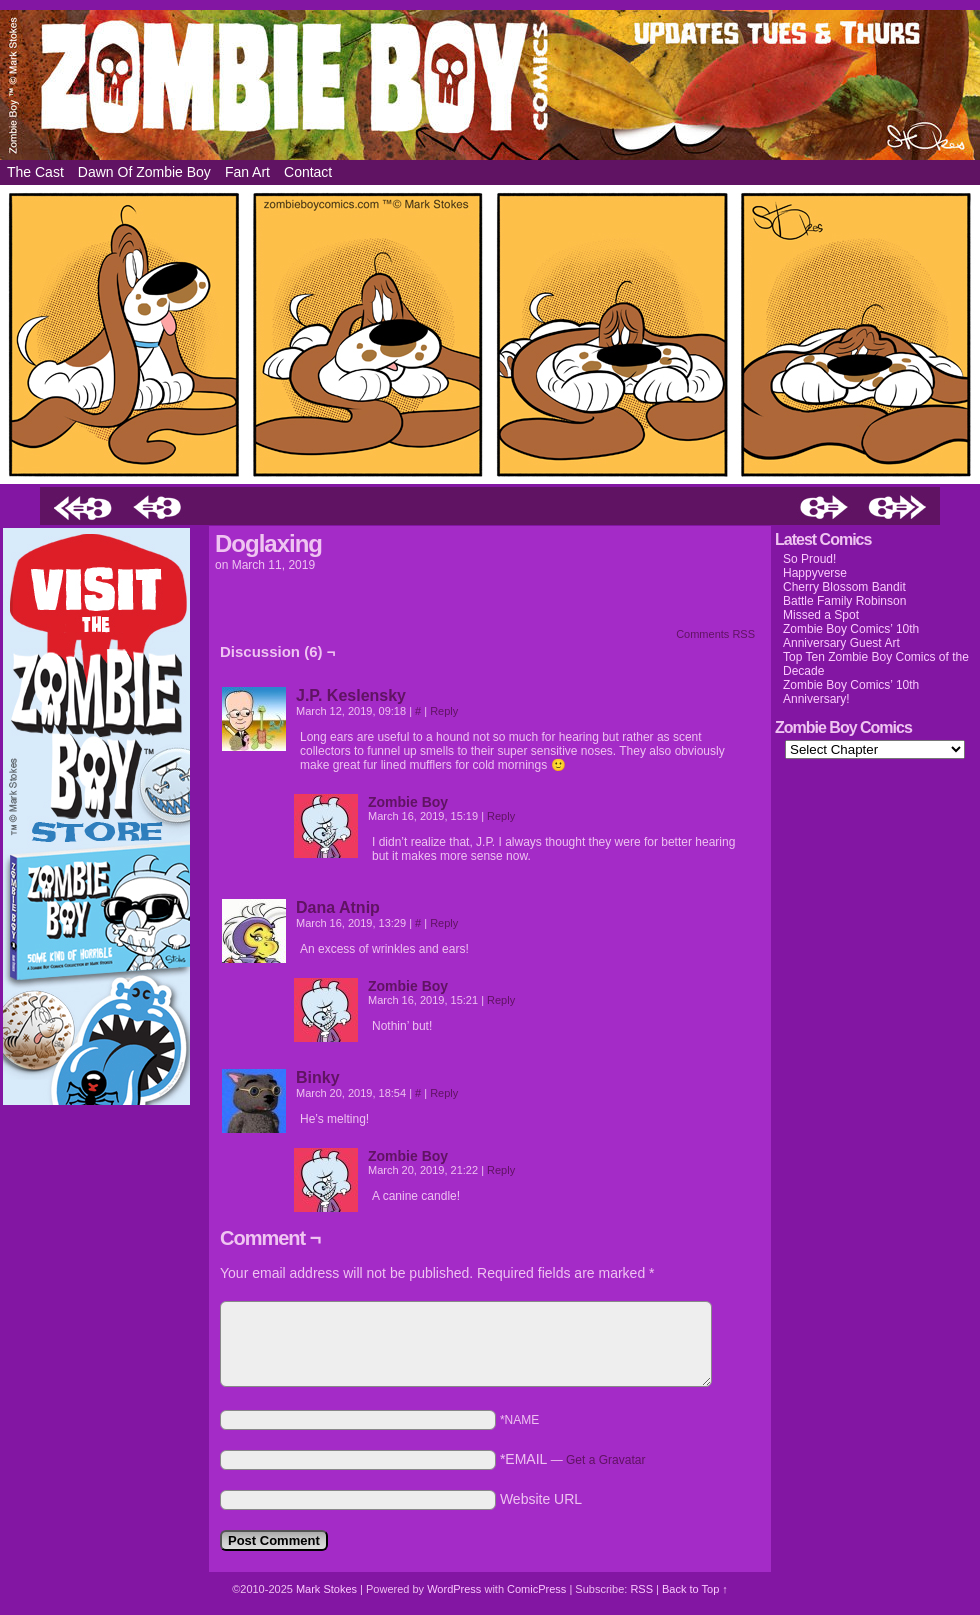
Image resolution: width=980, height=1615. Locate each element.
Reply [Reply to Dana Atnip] (444, 923)
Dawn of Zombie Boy (144, 172)
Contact (308, 172)
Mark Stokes (328, 1589)
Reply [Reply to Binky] (444, 1093)
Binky (318, 1077)
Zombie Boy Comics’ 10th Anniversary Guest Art (851, 636)
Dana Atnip (338, 907)
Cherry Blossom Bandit (844, 587)
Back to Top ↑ (695, 1589)
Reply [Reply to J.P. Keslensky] (444, 711)
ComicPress (536, 1589)
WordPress (454, 1589)
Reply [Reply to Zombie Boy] (501, 816)
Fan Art (247, 172)
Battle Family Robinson (844, 601)
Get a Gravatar (605, 1460)
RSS (641, 1589)
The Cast (35, 172)
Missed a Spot (821, 615)
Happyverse (815, 573)
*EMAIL (573, 1459)
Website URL (541, 1499)
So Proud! (809, 559)
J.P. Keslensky (351, 695)
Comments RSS (715, 634)
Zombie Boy (490, 85)
